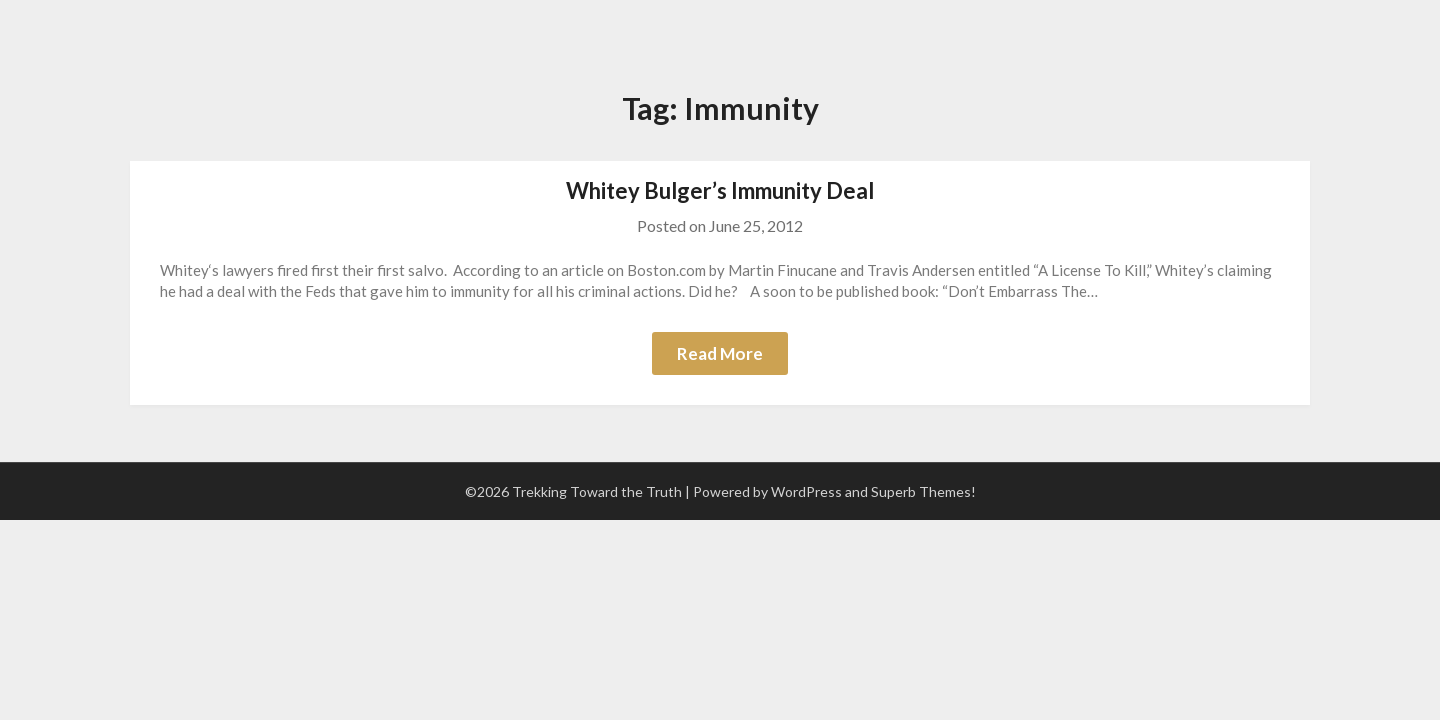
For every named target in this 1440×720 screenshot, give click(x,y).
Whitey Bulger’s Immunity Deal (720, 190)
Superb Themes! (923, 491)
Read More (720, 353)
